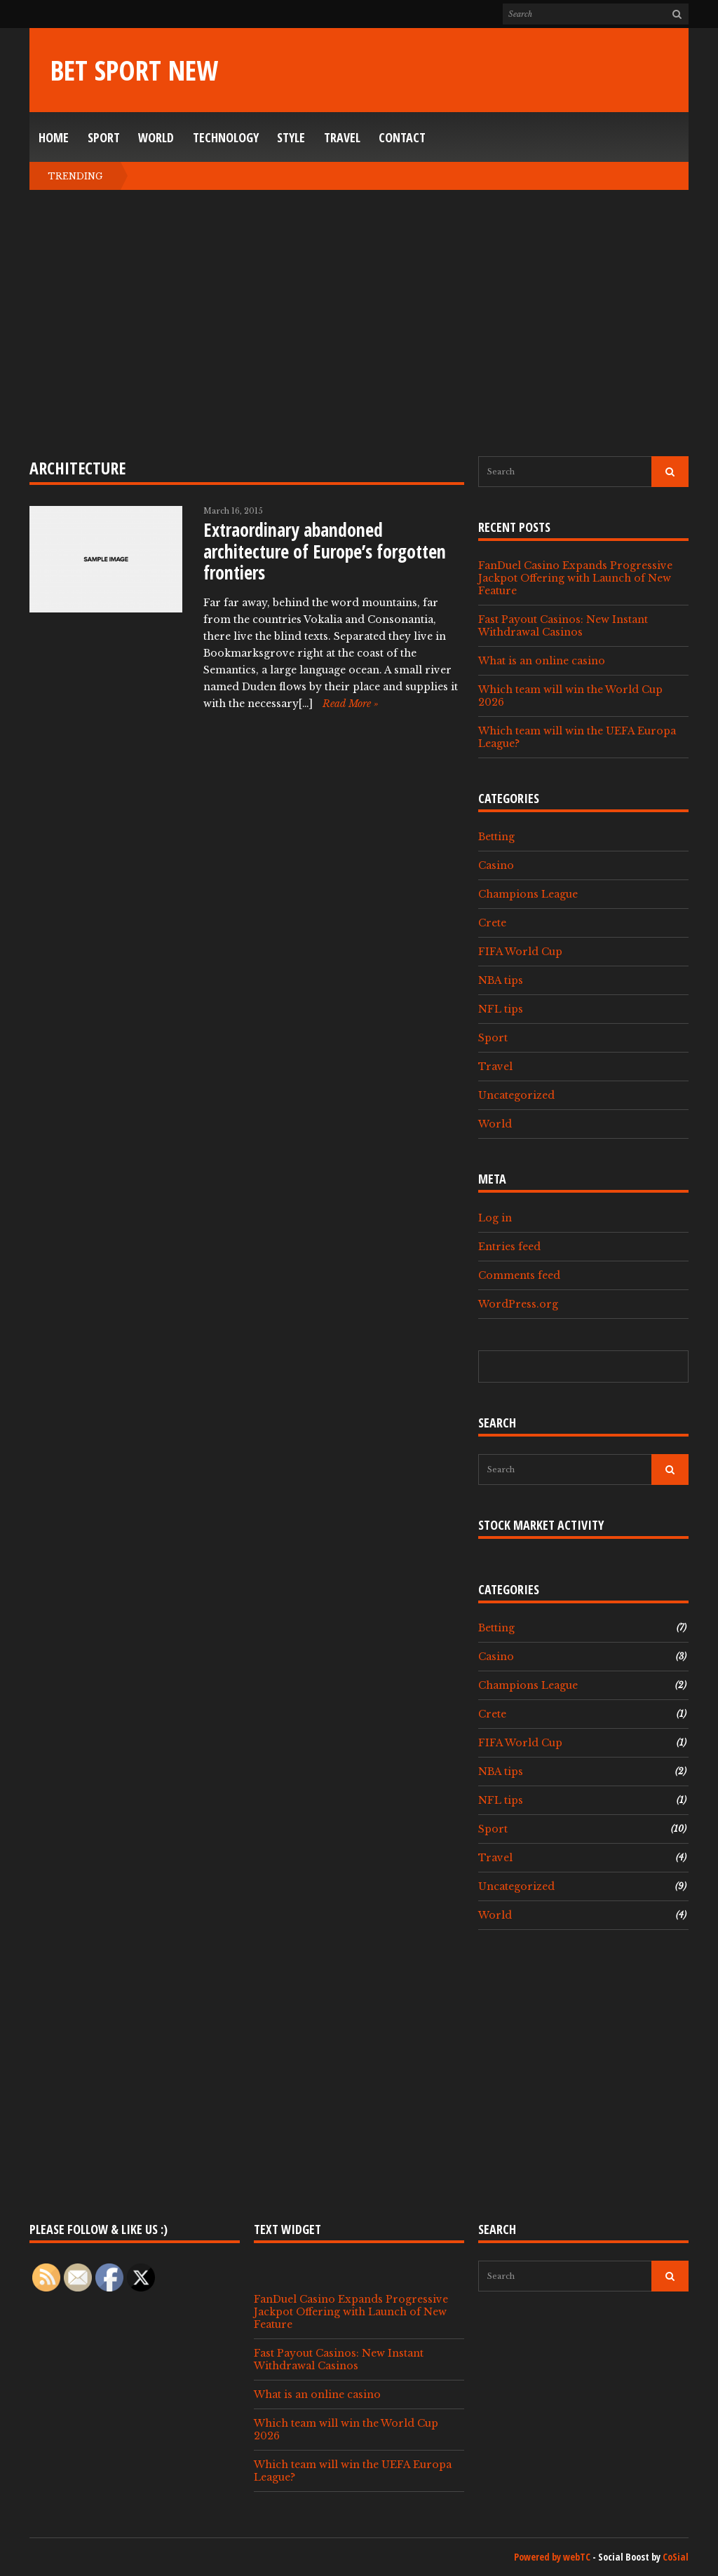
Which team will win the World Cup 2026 (570, 695)
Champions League (528, 894)
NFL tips (500, 1009)
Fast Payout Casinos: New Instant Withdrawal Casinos (563, 625)
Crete (492, 923)
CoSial (676, 2556)
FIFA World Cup (520, 951)
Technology (226, 137)
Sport (104, 137)
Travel (342, 137)
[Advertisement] (359, 323)
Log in (495, 1218)
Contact (402, 137)
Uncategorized (516, 1095)
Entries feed (509, 1246)
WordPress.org (518, 1304)
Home (54, 137)
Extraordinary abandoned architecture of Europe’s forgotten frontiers (324, 551)
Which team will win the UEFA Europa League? (577, 737)
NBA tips (500, 980)
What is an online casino (541, 661)
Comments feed (519, 1275)
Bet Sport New (134, 69)
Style (291, 137)
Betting (496, 836)
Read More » (351, 703)
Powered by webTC (552, 2556)
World (156, 137)
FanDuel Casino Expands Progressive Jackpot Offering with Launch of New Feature (575, 578)
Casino (496, 865)
